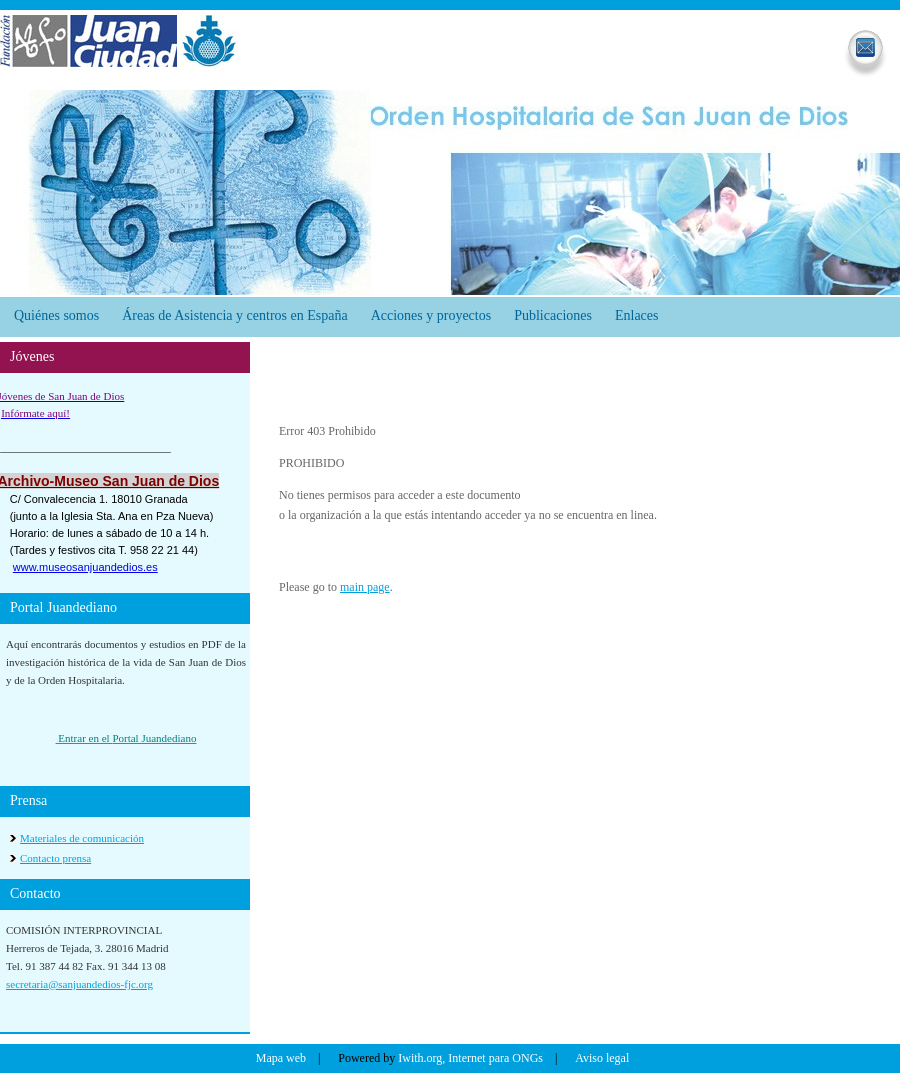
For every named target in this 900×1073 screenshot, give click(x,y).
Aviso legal (602, 1058)
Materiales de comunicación (82, 838)
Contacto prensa (55, 858)
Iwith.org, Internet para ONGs (470, 1058)
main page (365, 587)
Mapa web (281, 1058)
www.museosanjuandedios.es (85, 567)
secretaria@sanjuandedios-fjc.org (79, 984)
